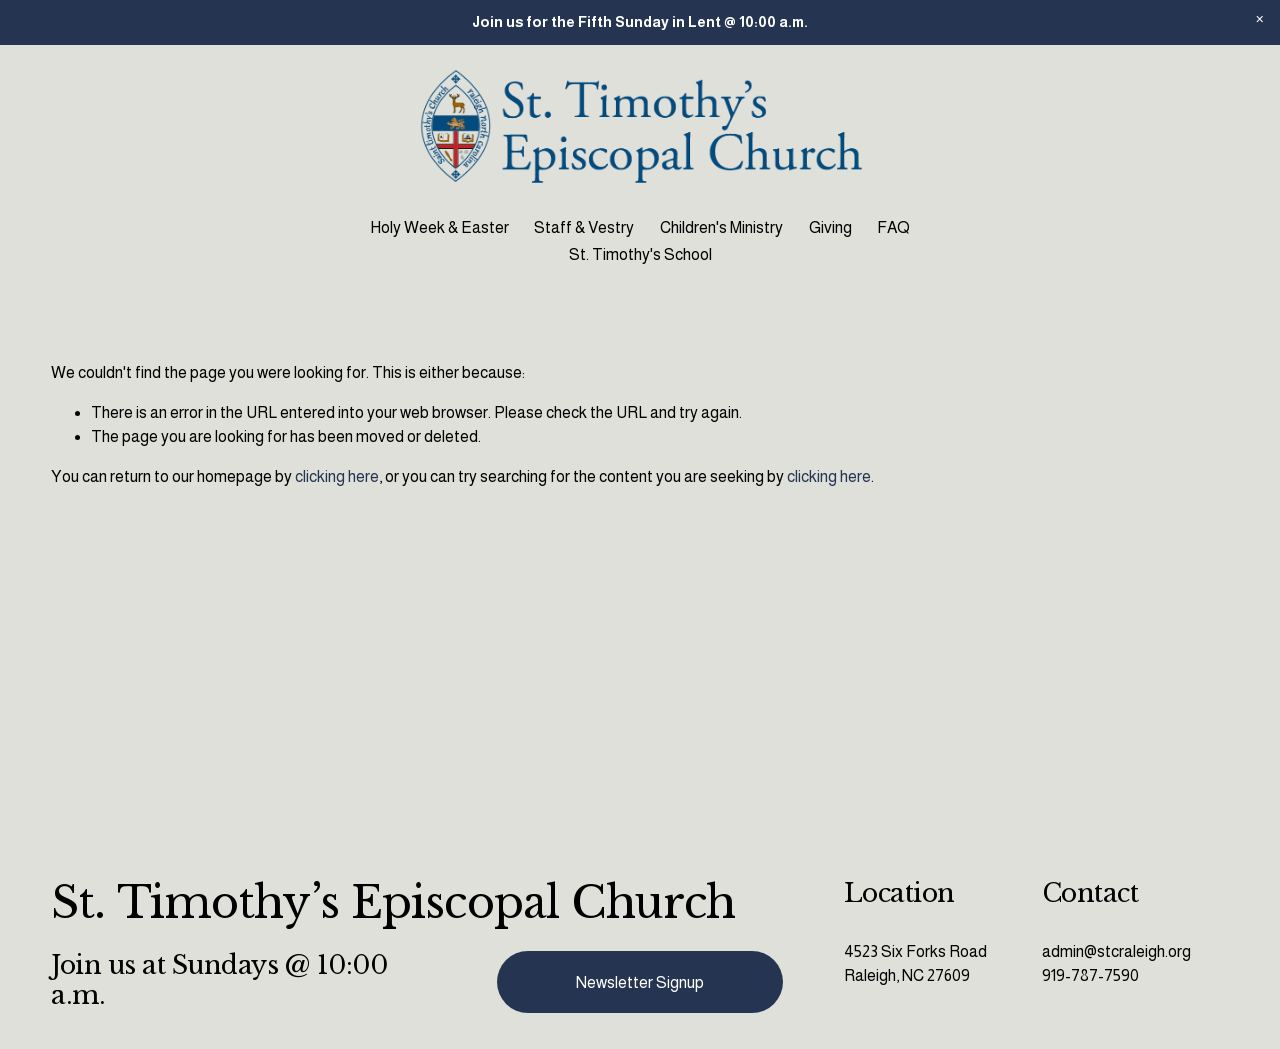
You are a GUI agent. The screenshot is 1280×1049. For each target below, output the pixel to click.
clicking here (337, 476)
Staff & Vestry (584, 227)
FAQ (893, 227)
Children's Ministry (721, 227)
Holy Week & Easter (439, 227)
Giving (830, 227)
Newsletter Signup (640, 982)
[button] (1260, 20)
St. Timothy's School (640, 254)
